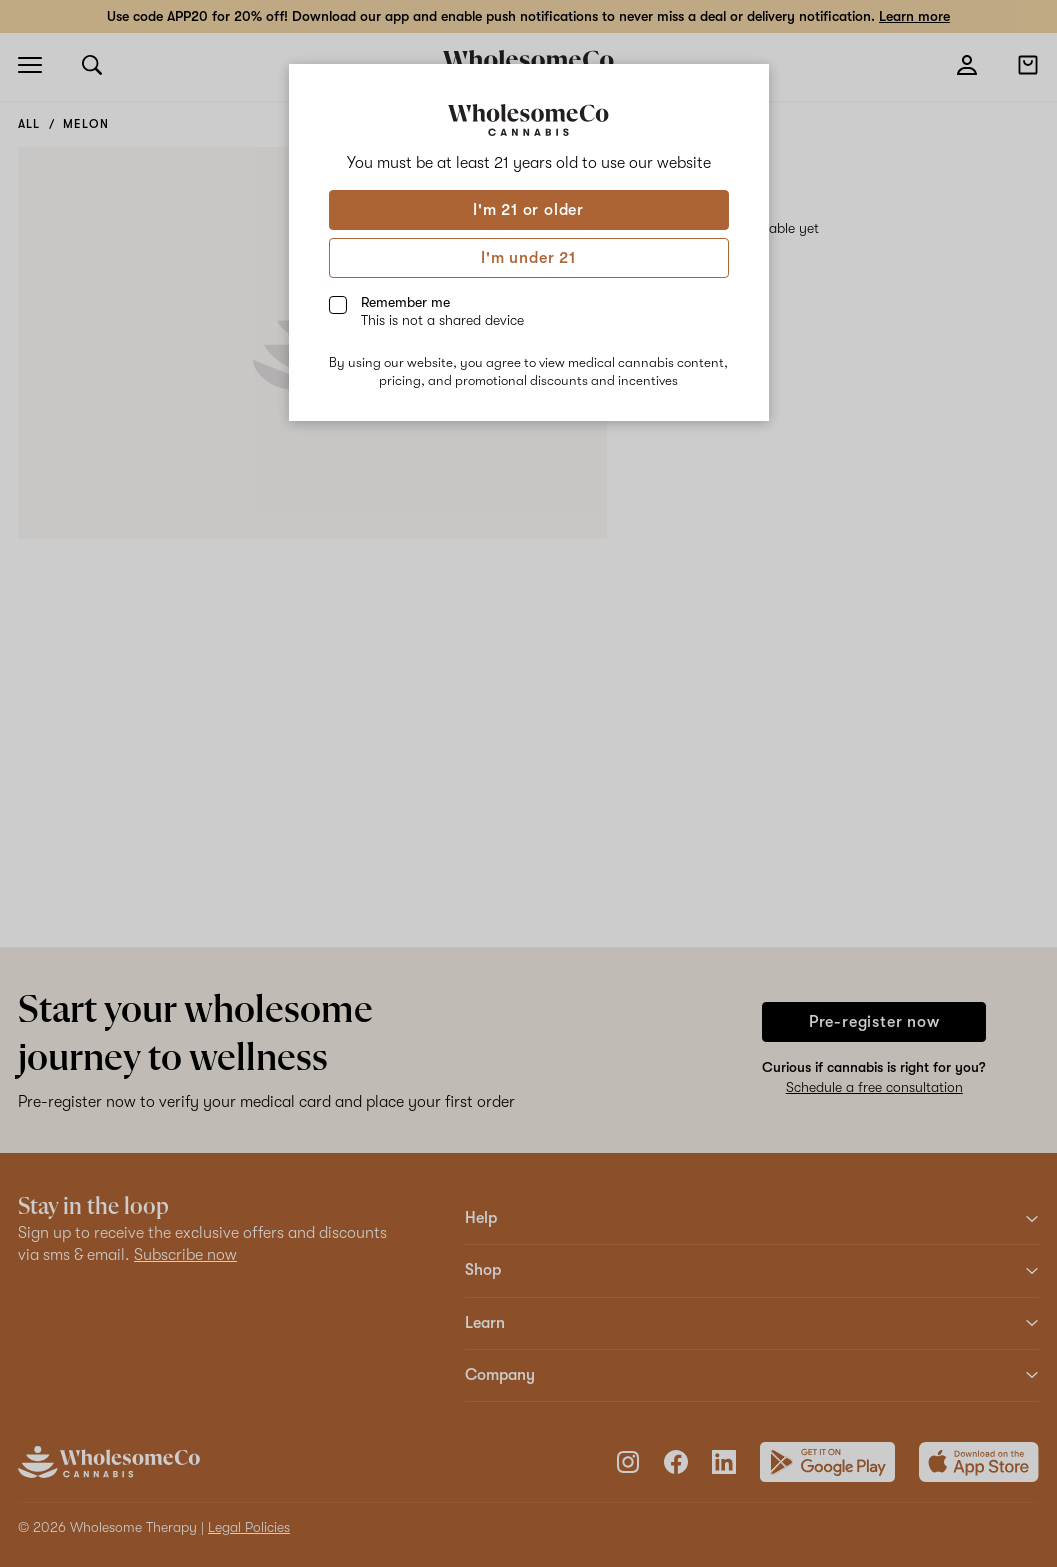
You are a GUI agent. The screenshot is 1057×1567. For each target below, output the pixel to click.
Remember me (442, 311)
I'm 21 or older (528, 210)
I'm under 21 (528, 258)
